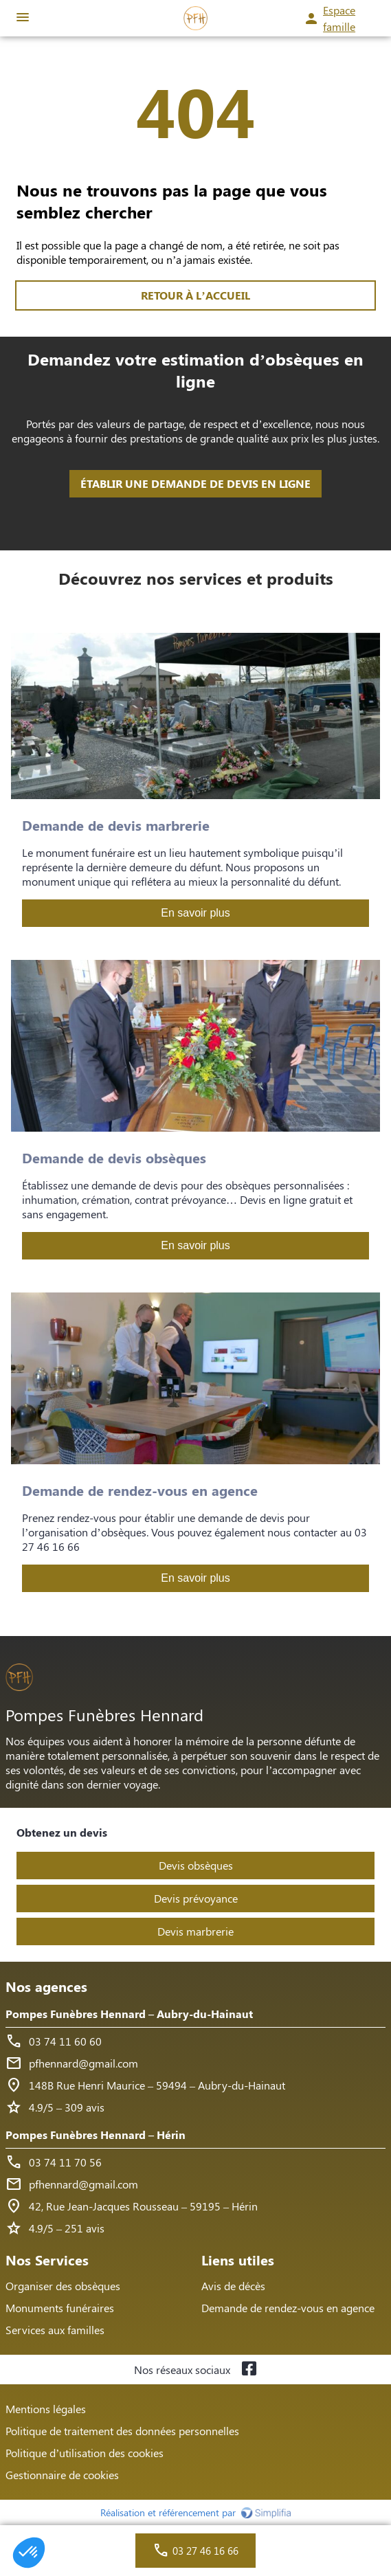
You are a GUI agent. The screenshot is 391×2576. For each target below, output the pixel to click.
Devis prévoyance (196, 1898)
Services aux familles (54, 2329)
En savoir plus (195, 913)
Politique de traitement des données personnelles (122, 2430)
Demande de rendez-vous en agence (288, 2307)
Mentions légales (45, 2408)
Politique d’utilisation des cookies (84, 2452)
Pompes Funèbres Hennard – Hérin (95, 2134)
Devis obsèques (196, 1865)
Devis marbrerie (195, 1931)
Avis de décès (233, 2285)
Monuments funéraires (59, 2307)
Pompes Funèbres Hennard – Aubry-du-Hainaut (129, 2013)
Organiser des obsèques (62, 2285)
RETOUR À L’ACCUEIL (195, 295)
